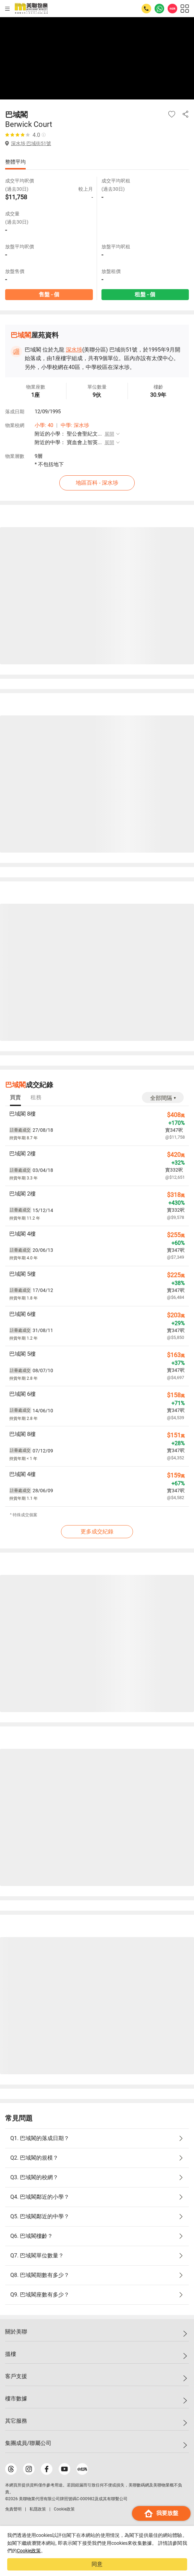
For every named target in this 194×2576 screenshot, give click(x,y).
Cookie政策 (29, 2550)
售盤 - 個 (49, 294)
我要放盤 (161, 2513)
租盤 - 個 (145, 294)
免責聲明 (13, 2509)
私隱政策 (37, 2509)
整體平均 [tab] (15, 162)
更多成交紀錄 (97, 1531)
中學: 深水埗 (75, 425)
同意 (97, 2564)
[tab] (15, 1098)
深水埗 (74, 349)
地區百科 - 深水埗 (97, 482)
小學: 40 (44, 425)
